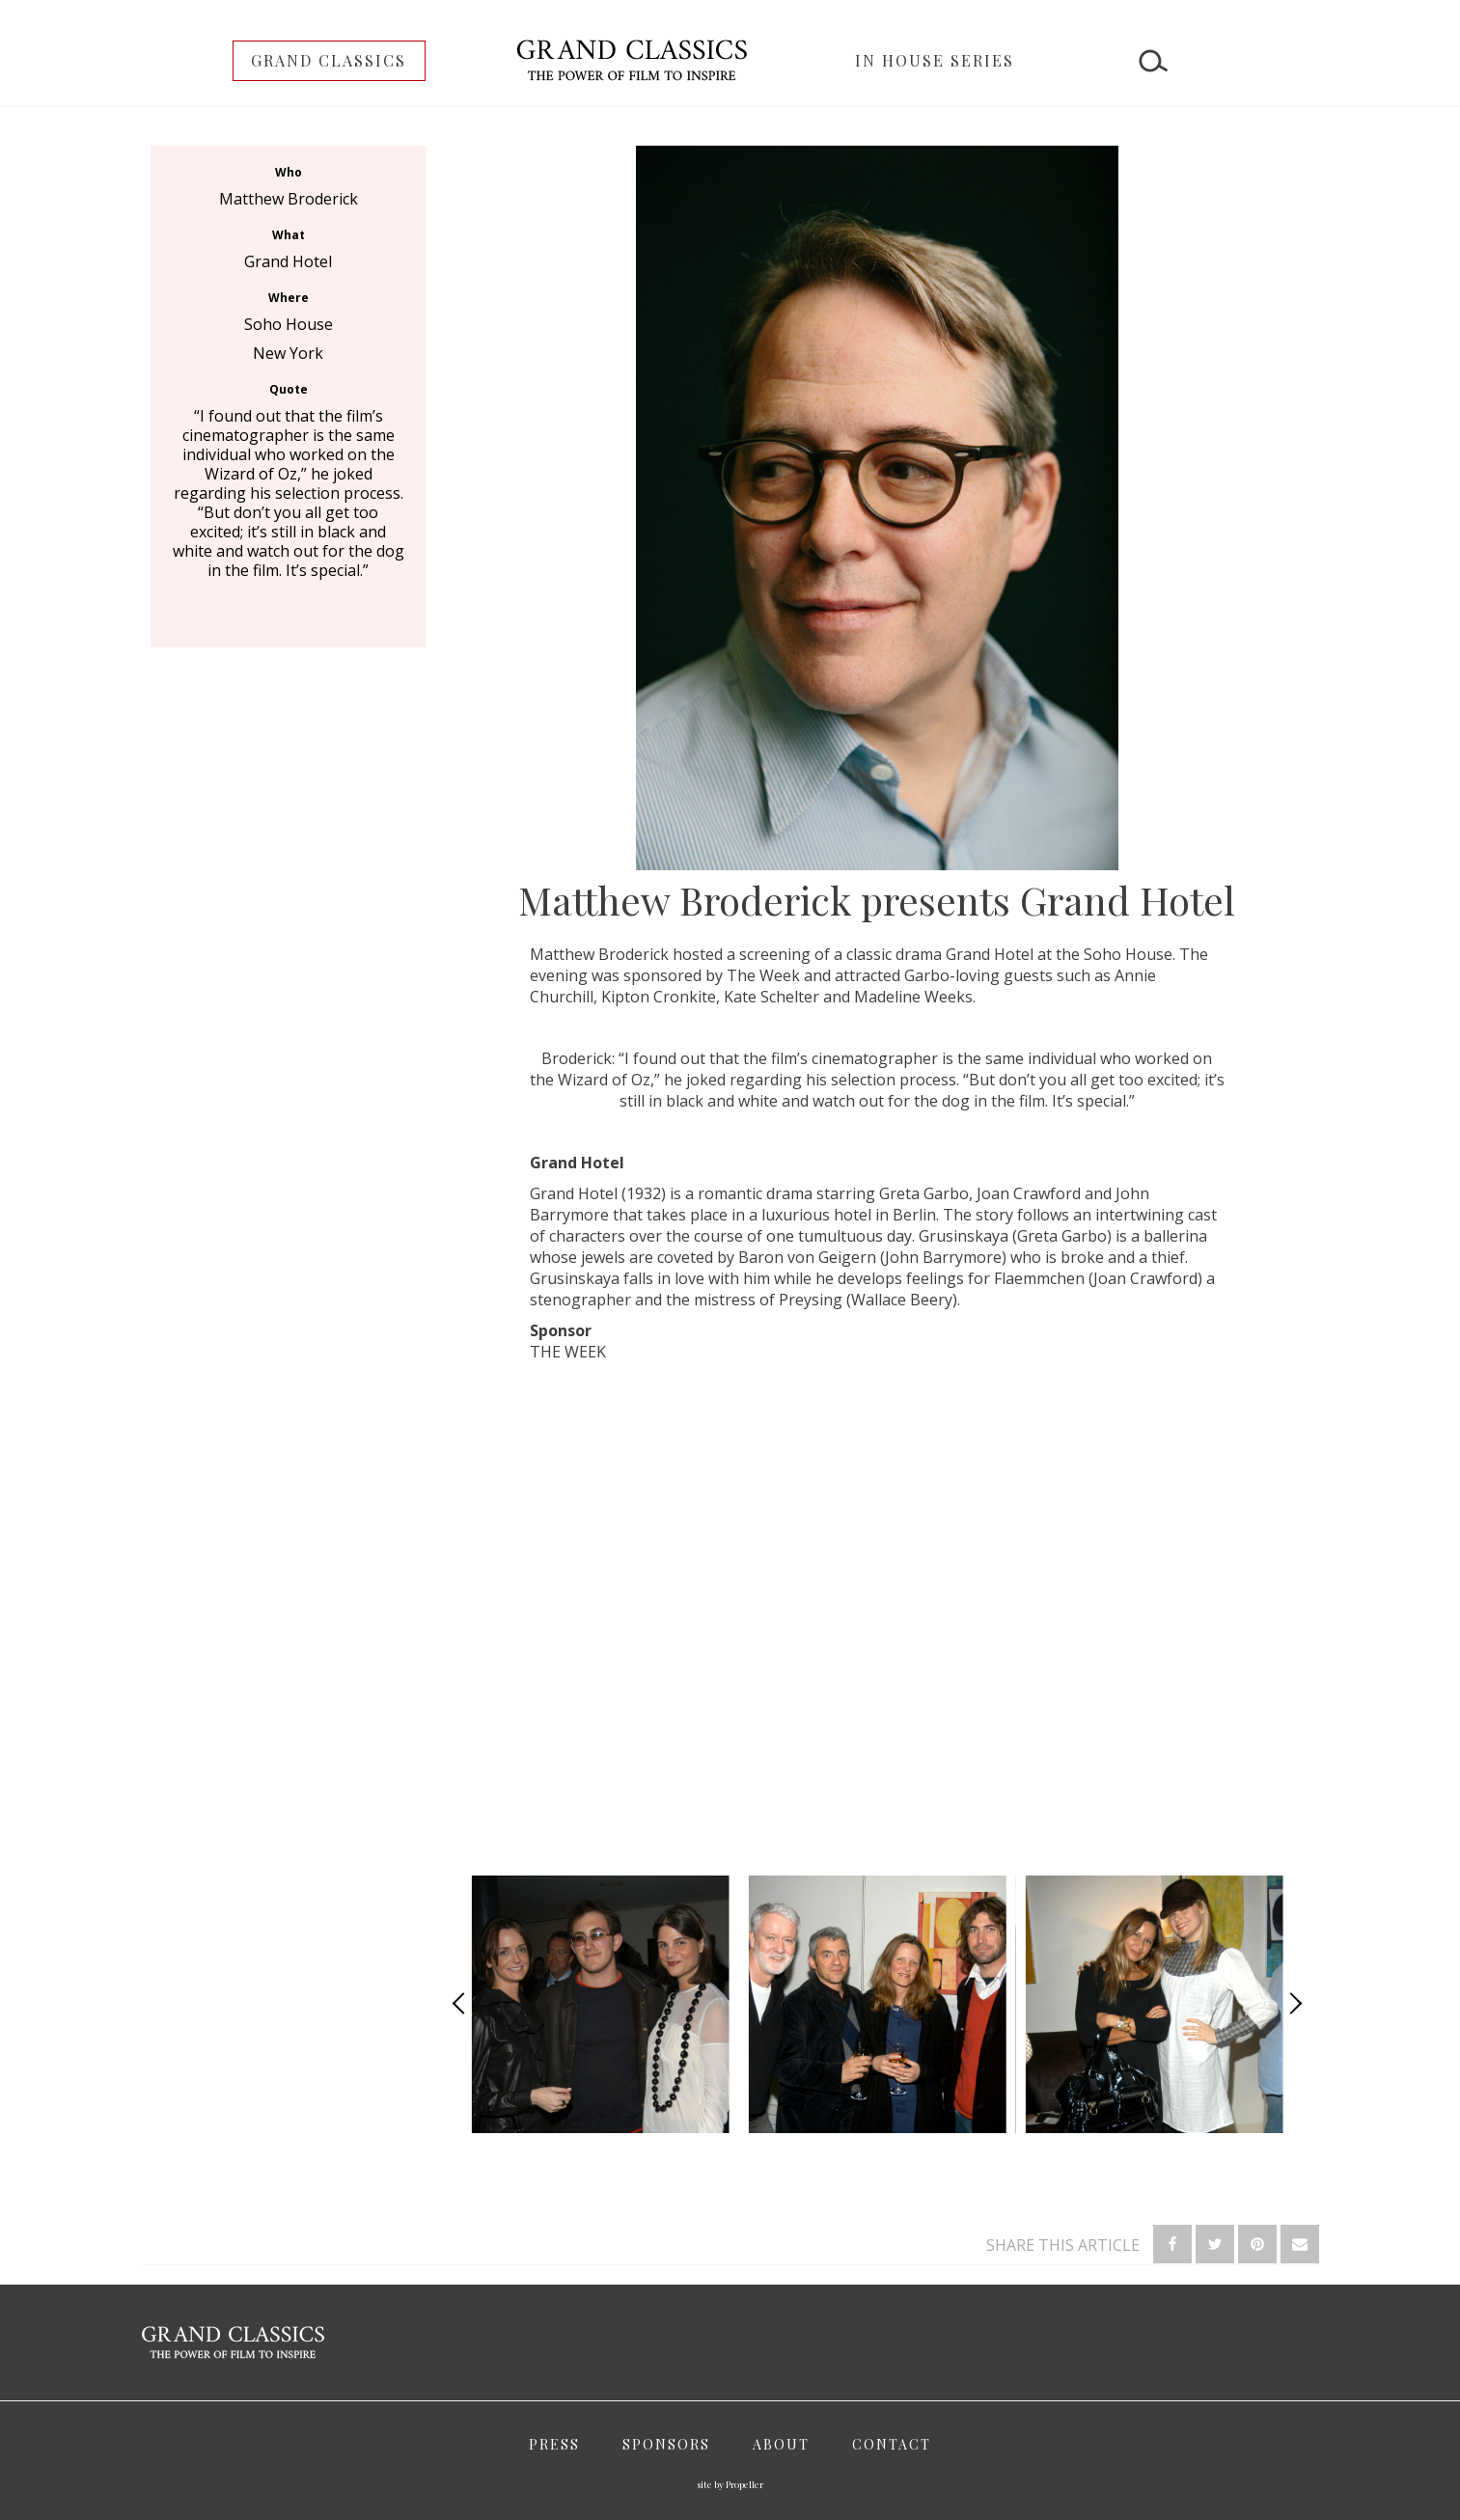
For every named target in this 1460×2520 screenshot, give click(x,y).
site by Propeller (730, 2484)
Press (554, 2444)
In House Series (934, 60)
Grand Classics (328, 60)
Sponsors (666, 2444)
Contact (891, 2444)
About (781, 2444)
